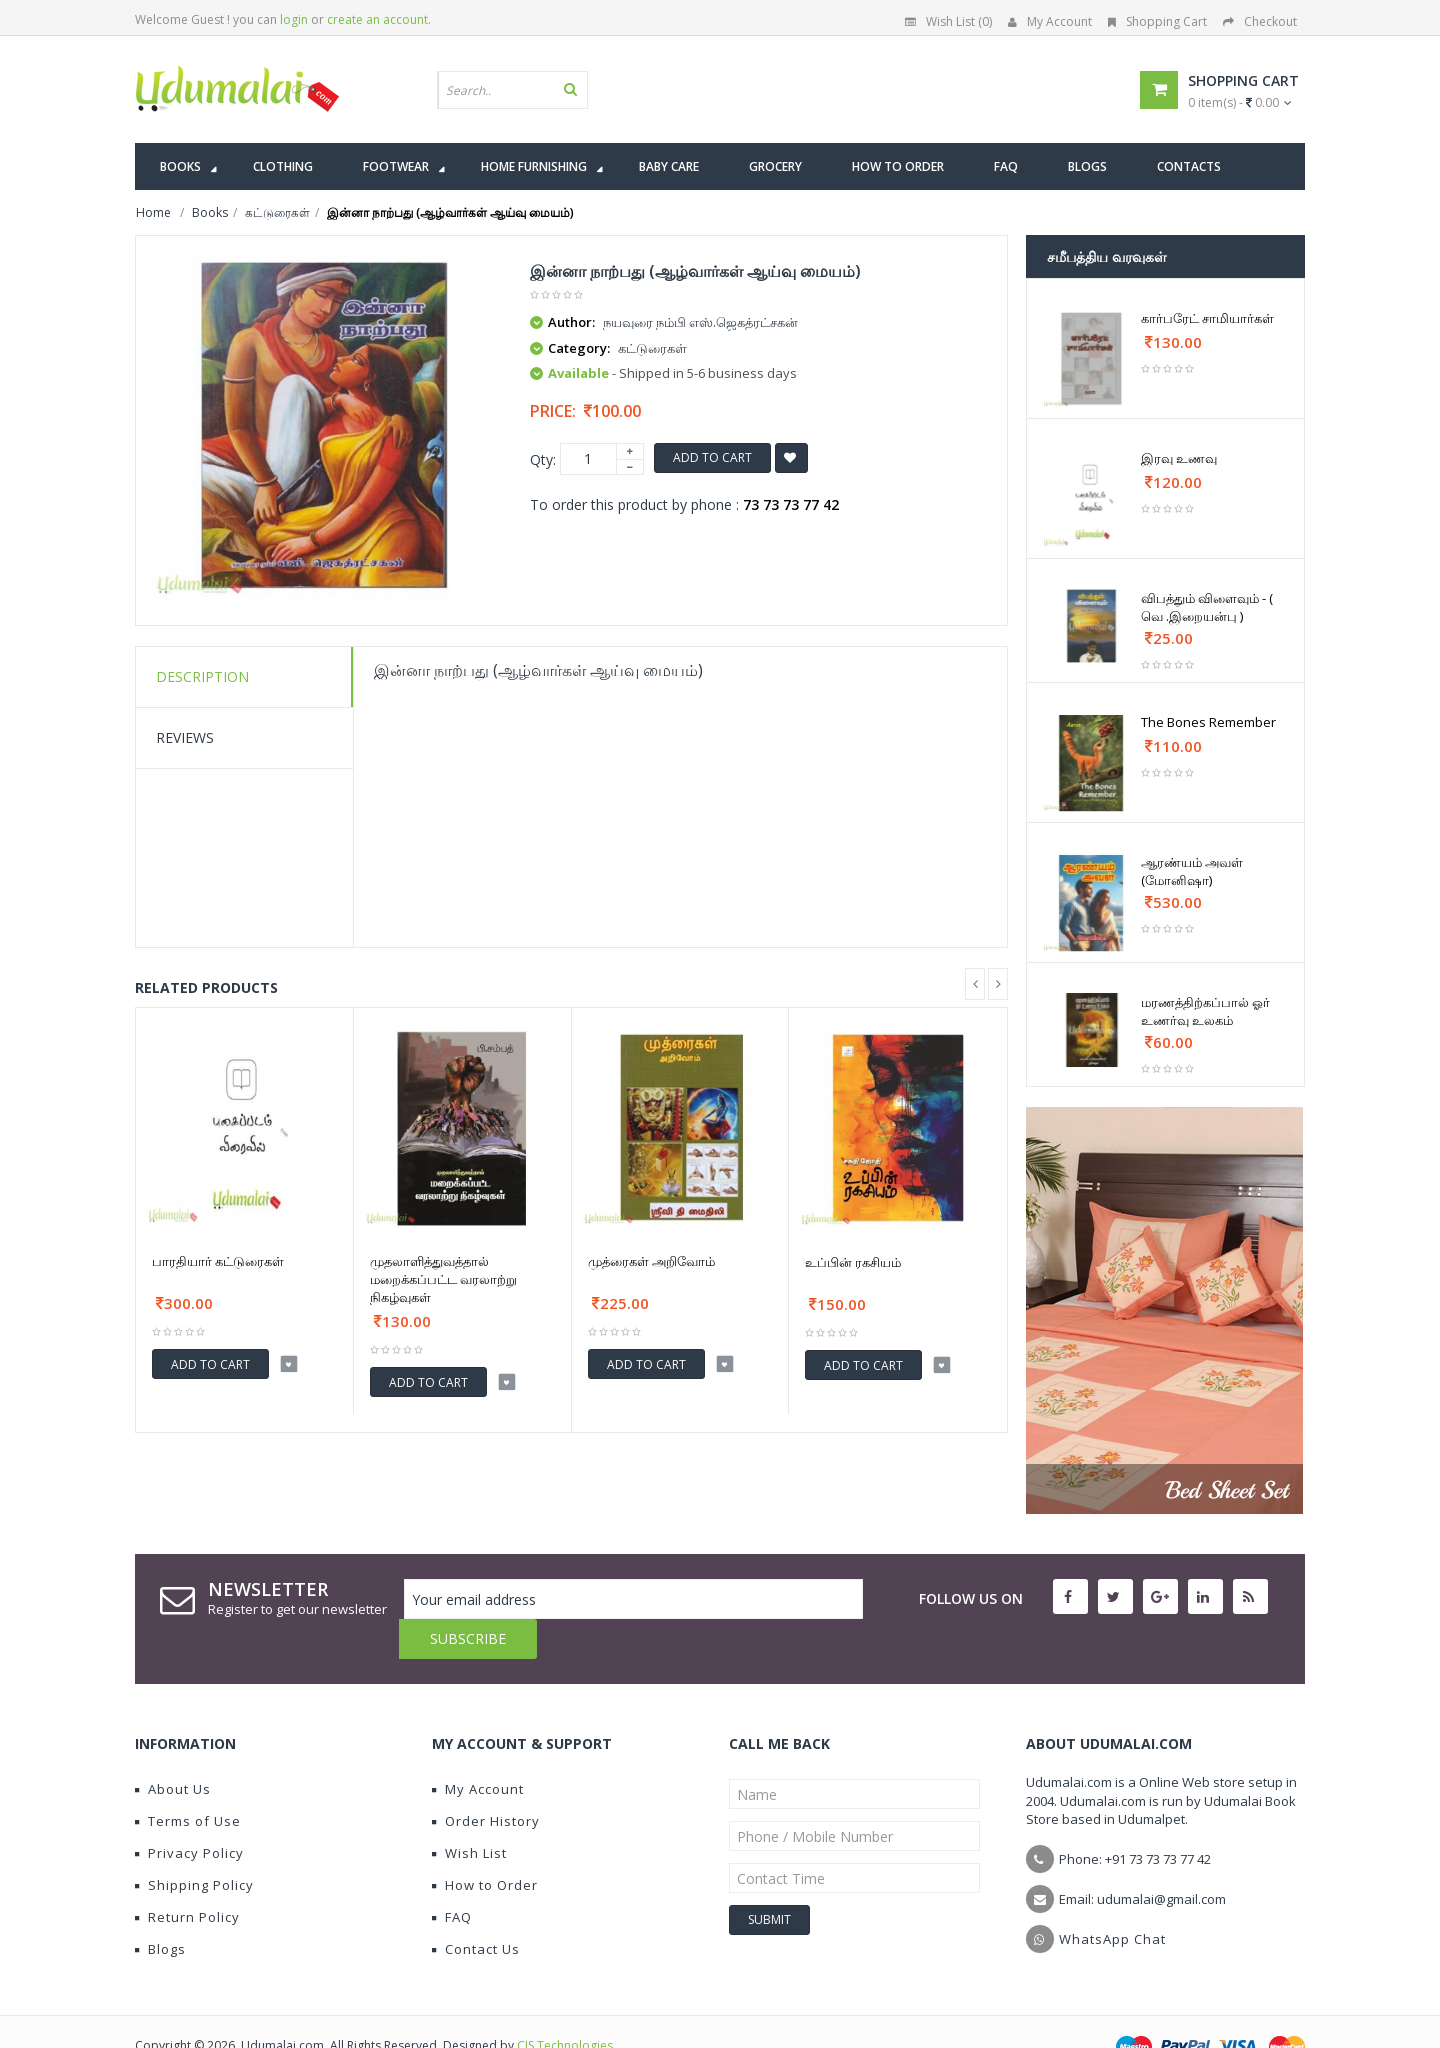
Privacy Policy (189, 1813)
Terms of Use (188, 1781)
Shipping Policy (194, 1845)
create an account (377, 19)
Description (202, 676)
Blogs (160, 1909)
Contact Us (476, 1909)
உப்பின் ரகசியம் (853, 1262)
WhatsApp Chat (1112, 1899)
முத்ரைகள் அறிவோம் (651, 1261)
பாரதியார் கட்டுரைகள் (218, 1261)
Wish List (469, 1813)
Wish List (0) (948, 21)
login (294, 19)
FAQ (452, 1877)
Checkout (1260, 21)
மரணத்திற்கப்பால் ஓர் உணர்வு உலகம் (1205, 1011)
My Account (1050, 21)
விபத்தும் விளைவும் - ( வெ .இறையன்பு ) (1207, 607)
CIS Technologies (565, 2005)
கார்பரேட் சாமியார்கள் (1207, 318)
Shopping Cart (1157, 21)
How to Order (485, 1845)
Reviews (185, 737)
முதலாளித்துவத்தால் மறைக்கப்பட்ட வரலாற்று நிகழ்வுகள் (443, 1279)
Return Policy (187, 1877)
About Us (173, 1749)
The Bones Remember (1208, 722)
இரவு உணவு (1179, 458)
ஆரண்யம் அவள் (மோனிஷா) (1192, 871)
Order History (486, 1781)
